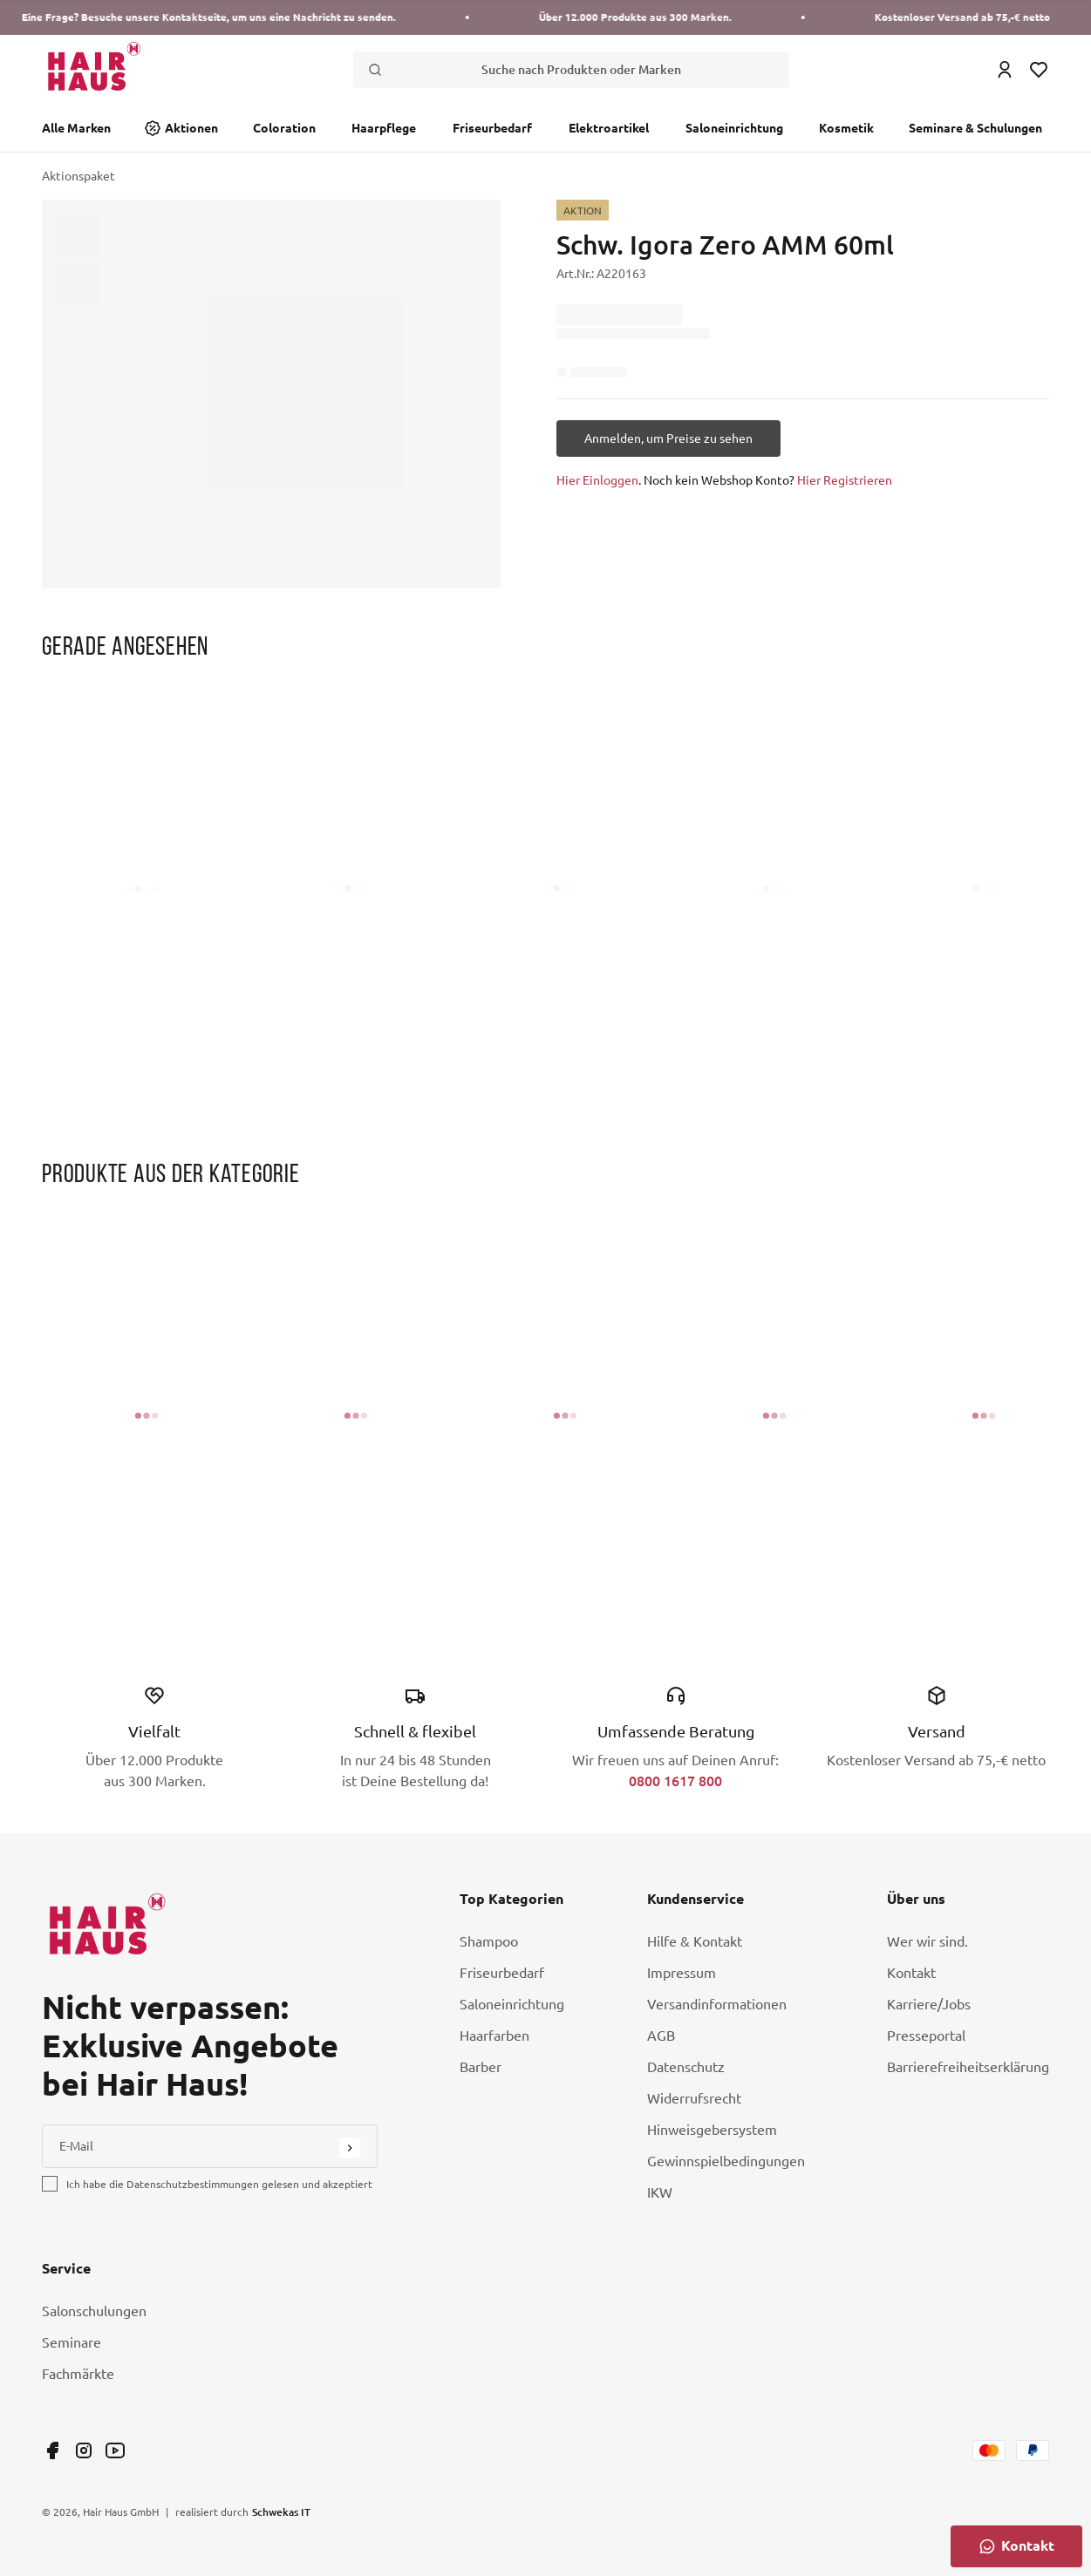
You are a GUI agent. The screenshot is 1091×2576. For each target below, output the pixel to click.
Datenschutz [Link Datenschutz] (686, 2067)
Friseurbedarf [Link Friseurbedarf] (492, 128)
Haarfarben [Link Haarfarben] (494, 2035)
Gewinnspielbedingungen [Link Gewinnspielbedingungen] (726, 2161)
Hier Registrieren (844, 480)
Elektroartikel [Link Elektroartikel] (609, 128)
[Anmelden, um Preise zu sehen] (668, 438)
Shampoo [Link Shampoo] (489, 1941)
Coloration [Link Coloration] (284, 128)
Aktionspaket (78, 176)
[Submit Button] (349, 2148)
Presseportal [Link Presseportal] (926, 2035)
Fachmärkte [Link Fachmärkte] (78, 2374)
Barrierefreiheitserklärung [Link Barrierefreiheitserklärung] (968, 2067)
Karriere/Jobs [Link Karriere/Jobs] (929, 2004)
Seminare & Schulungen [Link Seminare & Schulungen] (975, 128)
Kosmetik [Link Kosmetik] (846, 128)
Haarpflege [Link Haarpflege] (383, 128)
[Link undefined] (52, 2450)
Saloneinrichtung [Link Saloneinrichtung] (734, 128)
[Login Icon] (1004, 69)
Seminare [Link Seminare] (71, 2342)
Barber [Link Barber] (480, 2067)
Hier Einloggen (597, 480)
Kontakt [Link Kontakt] (911, 1973)
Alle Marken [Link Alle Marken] (76, 128)
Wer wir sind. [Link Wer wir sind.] (927, 1941)
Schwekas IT (281, 2511)
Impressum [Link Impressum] (681, 1973)
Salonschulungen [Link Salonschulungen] (94, 2311)
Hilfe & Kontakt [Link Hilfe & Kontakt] (694, 1941)
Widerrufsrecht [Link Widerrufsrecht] (694, 2098)
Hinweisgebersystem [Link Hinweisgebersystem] (712, 2130)
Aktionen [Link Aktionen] (191, 128)
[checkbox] (50, 2184)
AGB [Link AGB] (661, 2035)
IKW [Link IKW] (659, 2192)
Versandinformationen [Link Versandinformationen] (717, 2004)
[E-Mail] (210, 2146)
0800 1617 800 (675, 1780)
